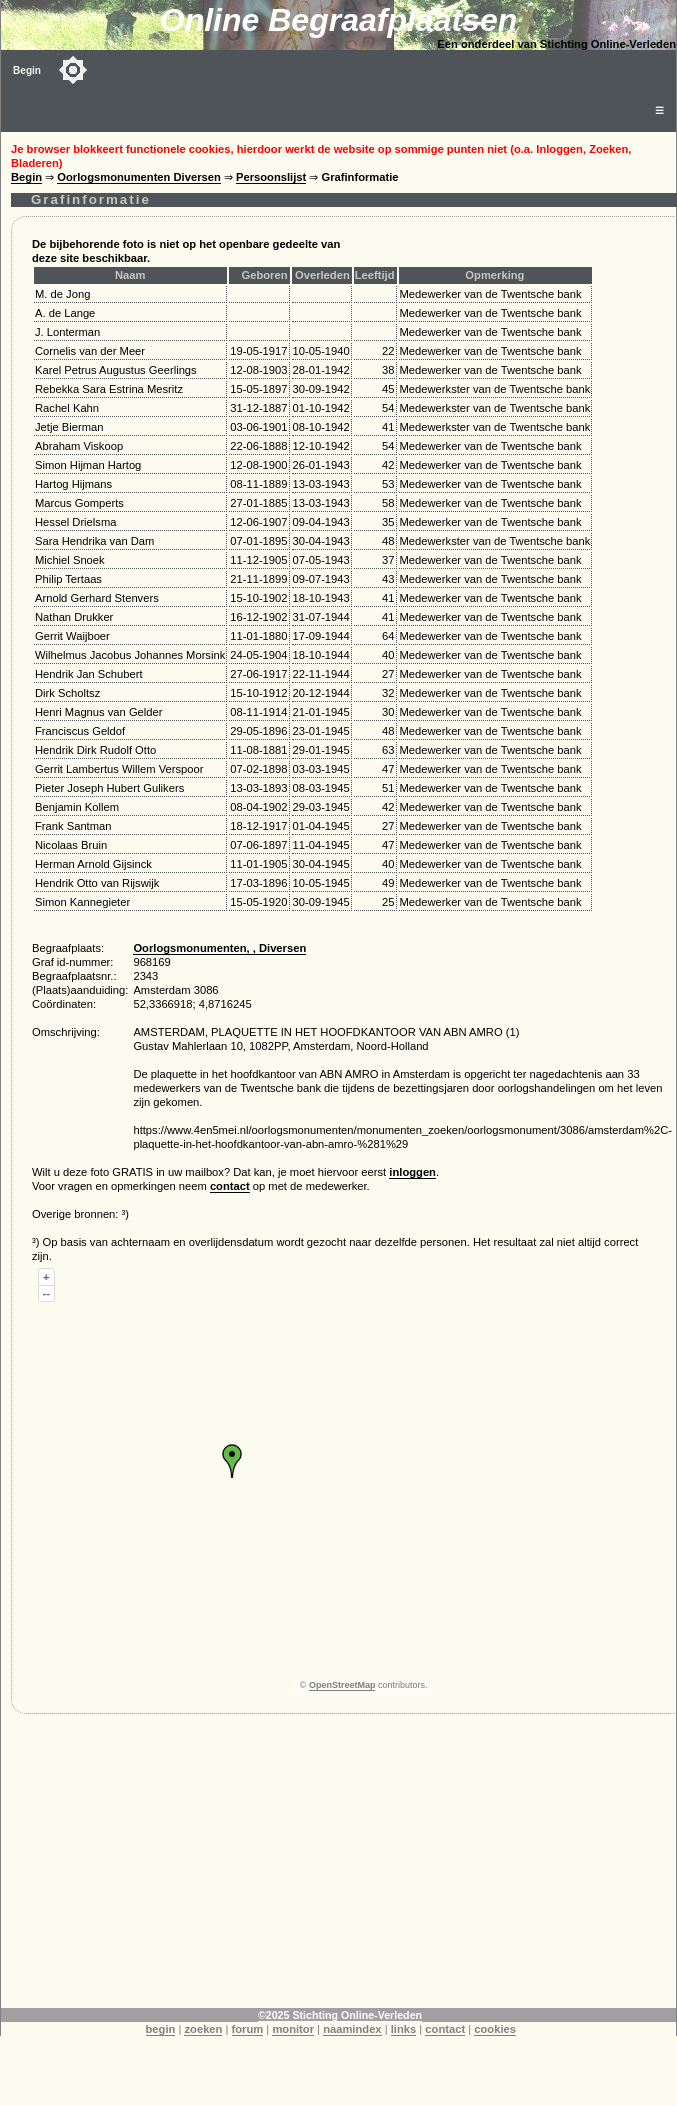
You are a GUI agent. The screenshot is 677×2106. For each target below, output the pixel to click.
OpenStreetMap (342, 1685)
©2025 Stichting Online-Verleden (340, 2015)
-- (46, 1293)
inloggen (412, 1172)
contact (230, 1186)
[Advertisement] (314, 1868)
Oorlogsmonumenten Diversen (139, 177)
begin (161, 2029)
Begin (27, 70)
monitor (293, 2029)
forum (248, 2029)
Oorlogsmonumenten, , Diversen (219, 948)
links (404, 2029)
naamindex (352, 2029)
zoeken (203, 2029)
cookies (495, 2029)
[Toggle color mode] (73, 70)
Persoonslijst (271, 177)
